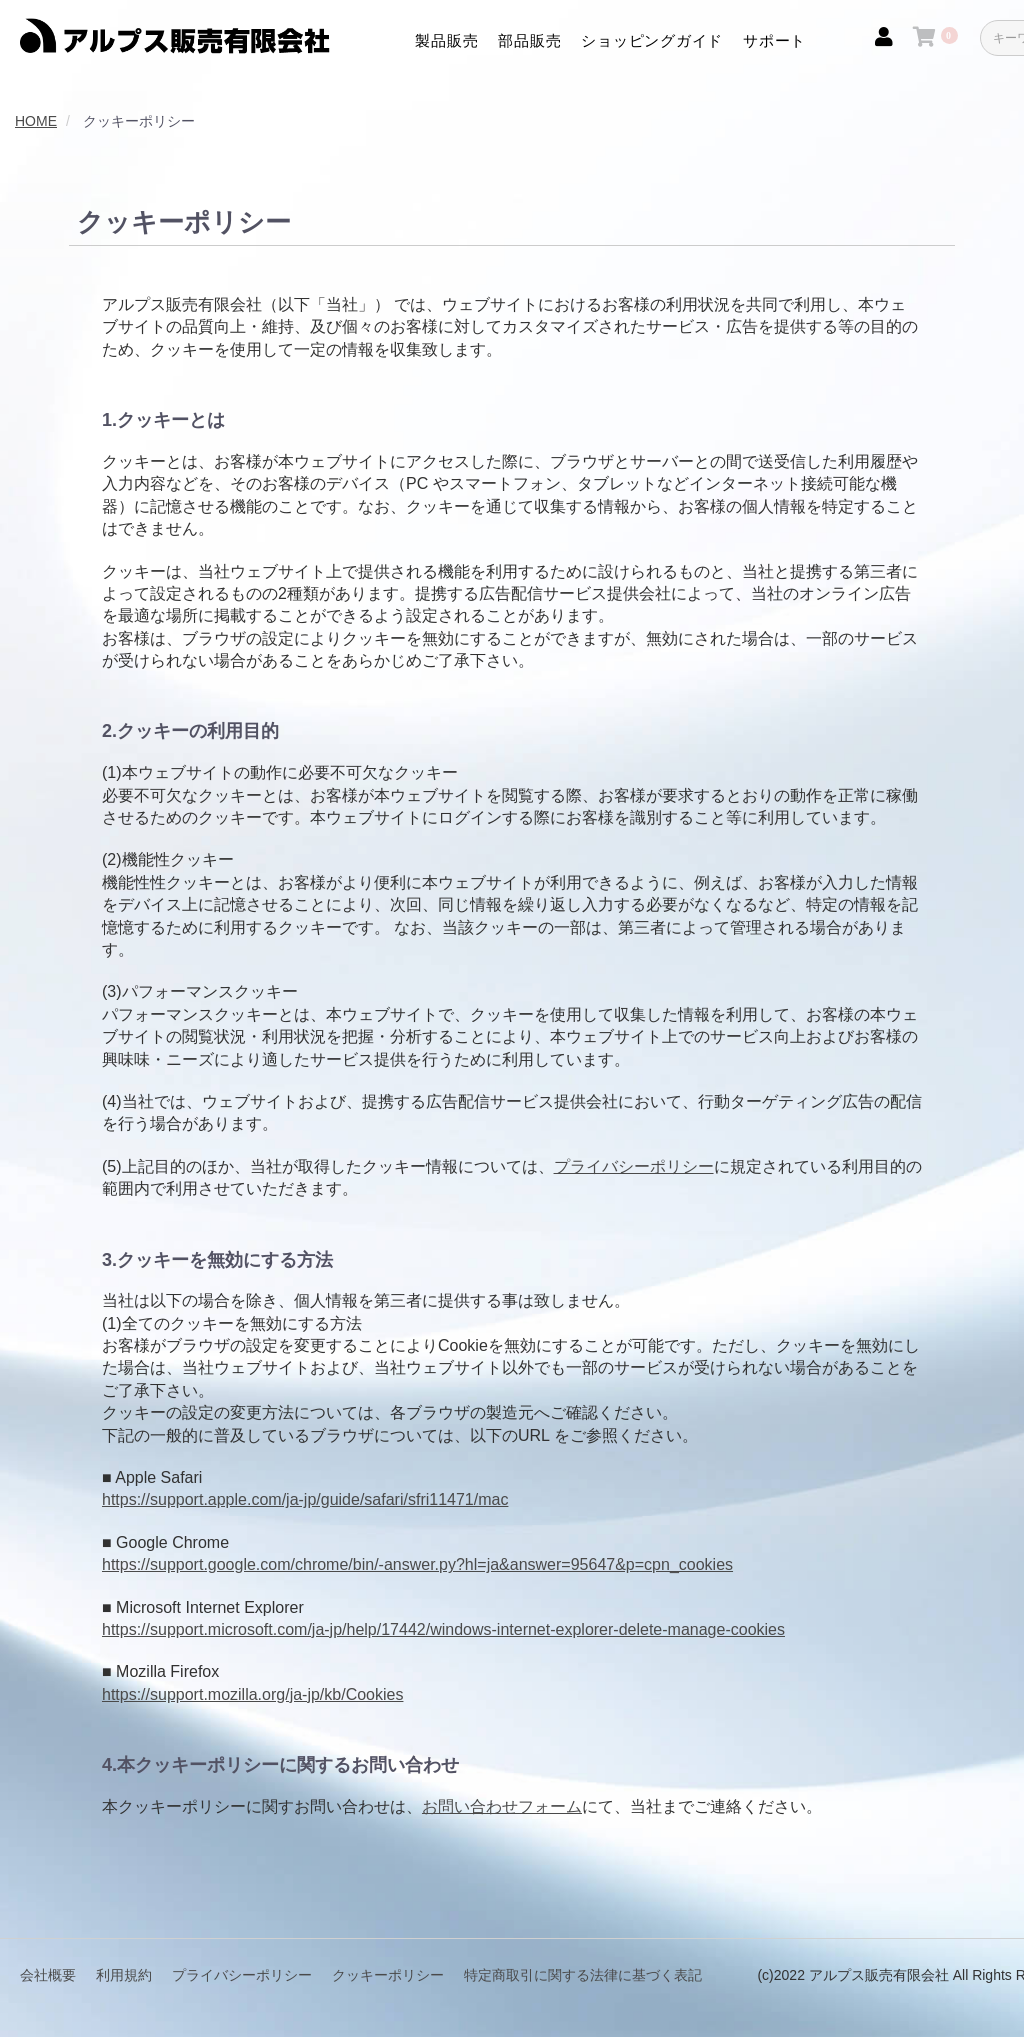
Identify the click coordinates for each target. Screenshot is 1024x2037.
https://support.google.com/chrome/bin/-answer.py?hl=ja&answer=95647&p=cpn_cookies (417, 1564)
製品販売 (446, 40)
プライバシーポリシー (634, 1166)
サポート (774, 40)
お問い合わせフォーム (502, 1806)
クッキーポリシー (388, 1975)
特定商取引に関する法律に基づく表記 (583, 1975)
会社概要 (48, 1975)
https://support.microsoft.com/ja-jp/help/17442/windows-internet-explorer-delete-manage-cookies (443, 1629)
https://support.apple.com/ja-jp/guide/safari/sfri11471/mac (305, 1499)
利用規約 (124, 1975)
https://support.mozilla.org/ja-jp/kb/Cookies (252, 1694)
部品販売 (529, 40)
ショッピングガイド (652, 40)
